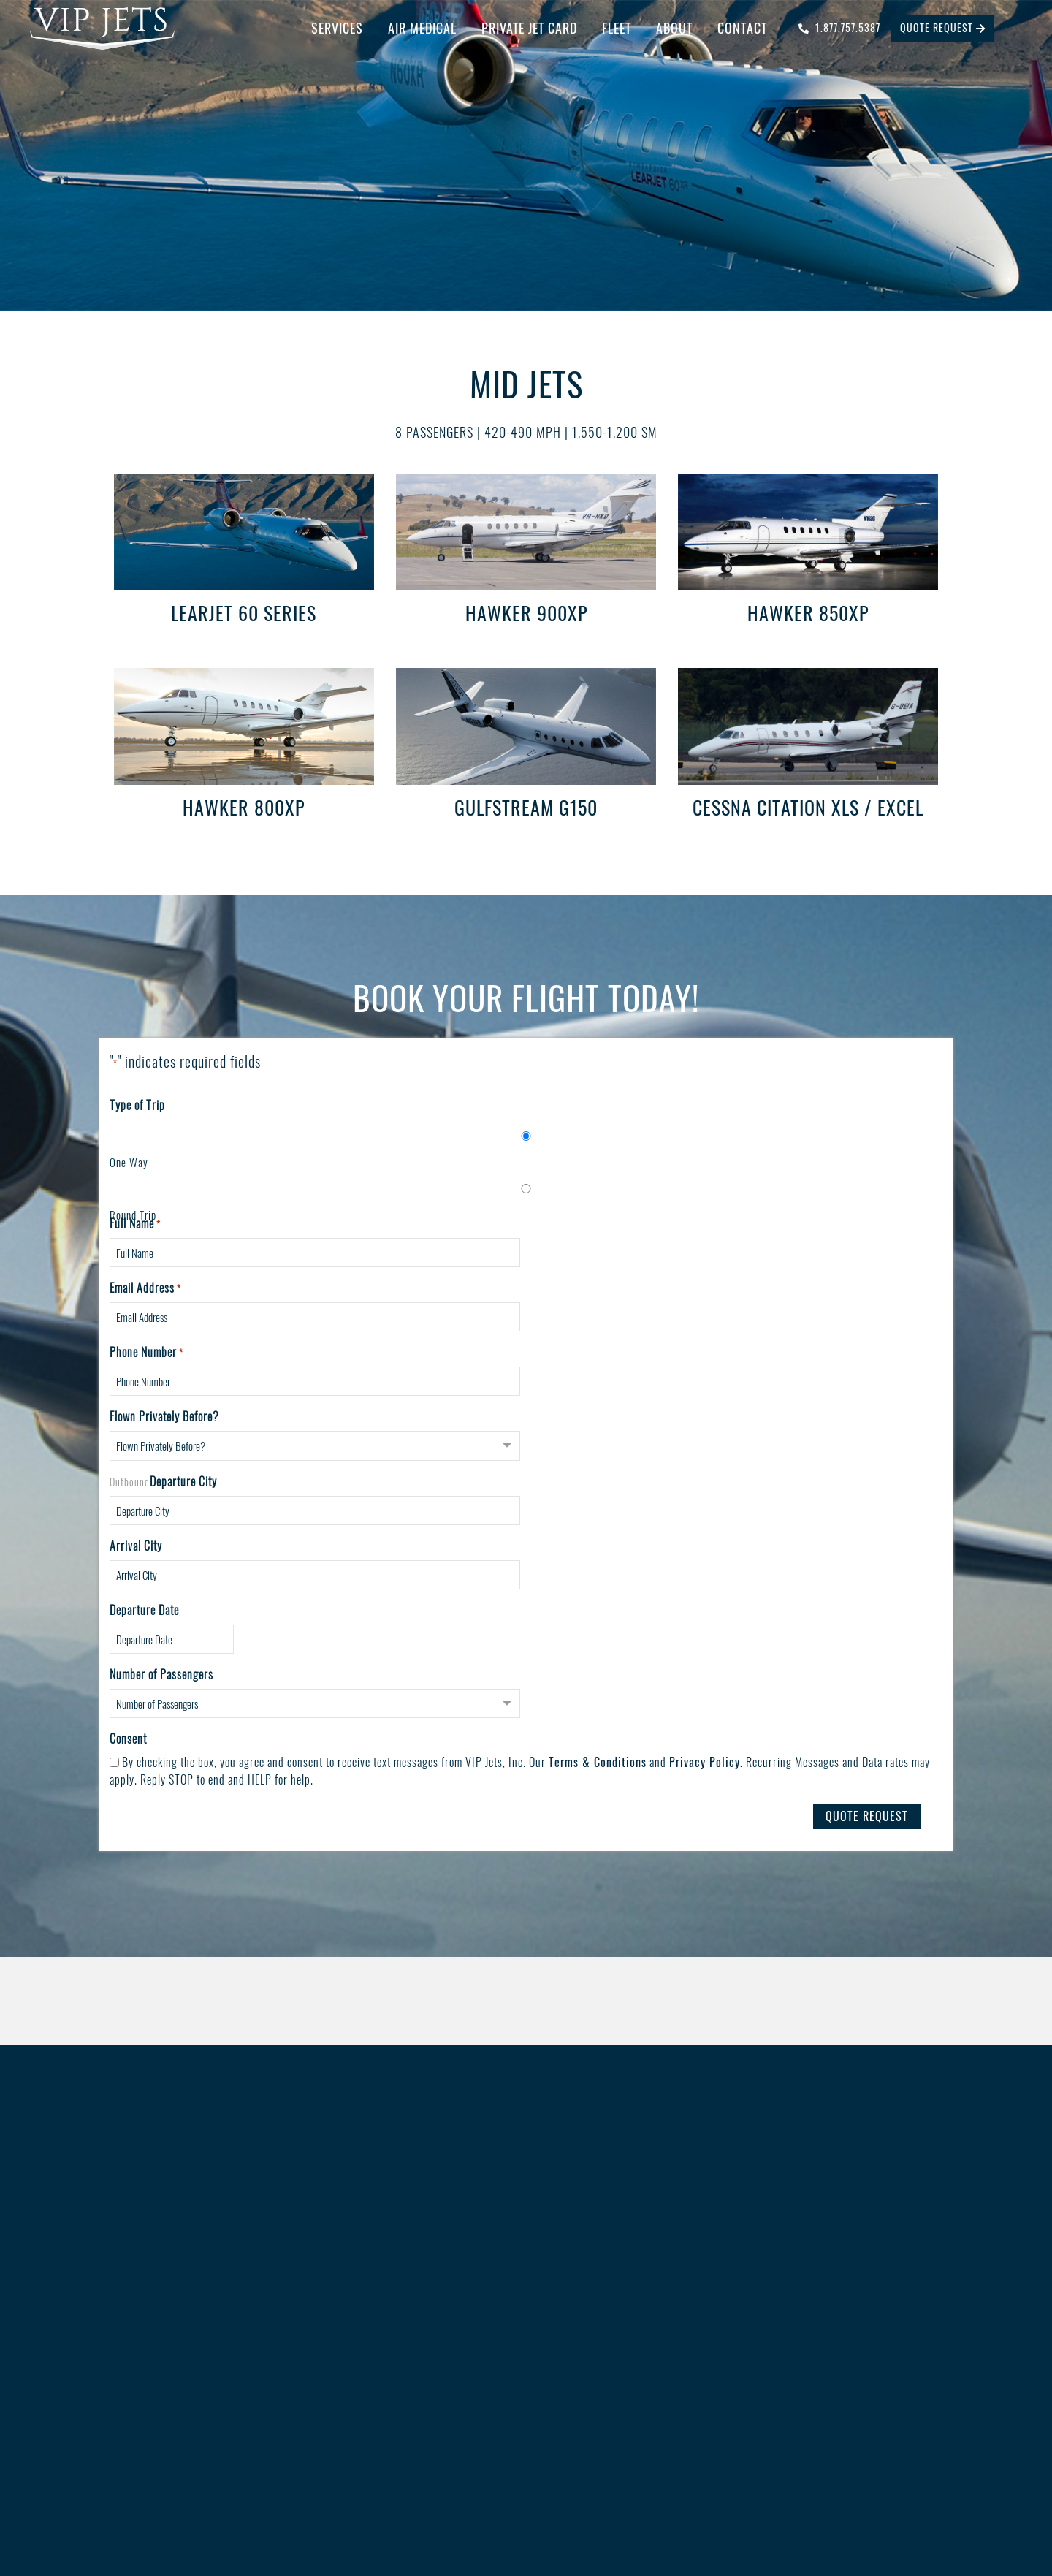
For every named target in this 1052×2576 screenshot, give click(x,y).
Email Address (145, 1288)
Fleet (616, 27)
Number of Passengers (161, 1674)
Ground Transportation (377, 2337)
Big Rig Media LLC (631, 2512)
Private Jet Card (529, 27)
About (674, 27)
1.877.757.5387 (839, 27)
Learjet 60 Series (243, 613)
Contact (742, 27)
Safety (601, 2267)
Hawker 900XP (526, 613)
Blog (597, 2290)
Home (111, 2267)
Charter (345, 2267)
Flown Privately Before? (164, 1417)
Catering (347, 2314)
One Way (129, 1162)
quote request (942, 27)
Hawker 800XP (244, 807)
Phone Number (146, 1352)
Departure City (183, 1481)
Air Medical (422, 27)
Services (337, 27)
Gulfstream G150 (526, 807)
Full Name (135, 1224)
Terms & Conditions (598, 1762)
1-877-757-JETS (824, 2310)
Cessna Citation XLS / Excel (808, 807)
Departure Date (144, 1610)
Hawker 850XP (808, 613)
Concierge (351, 2290)
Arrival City (136, 1545)
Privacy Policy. (706, 1762)
